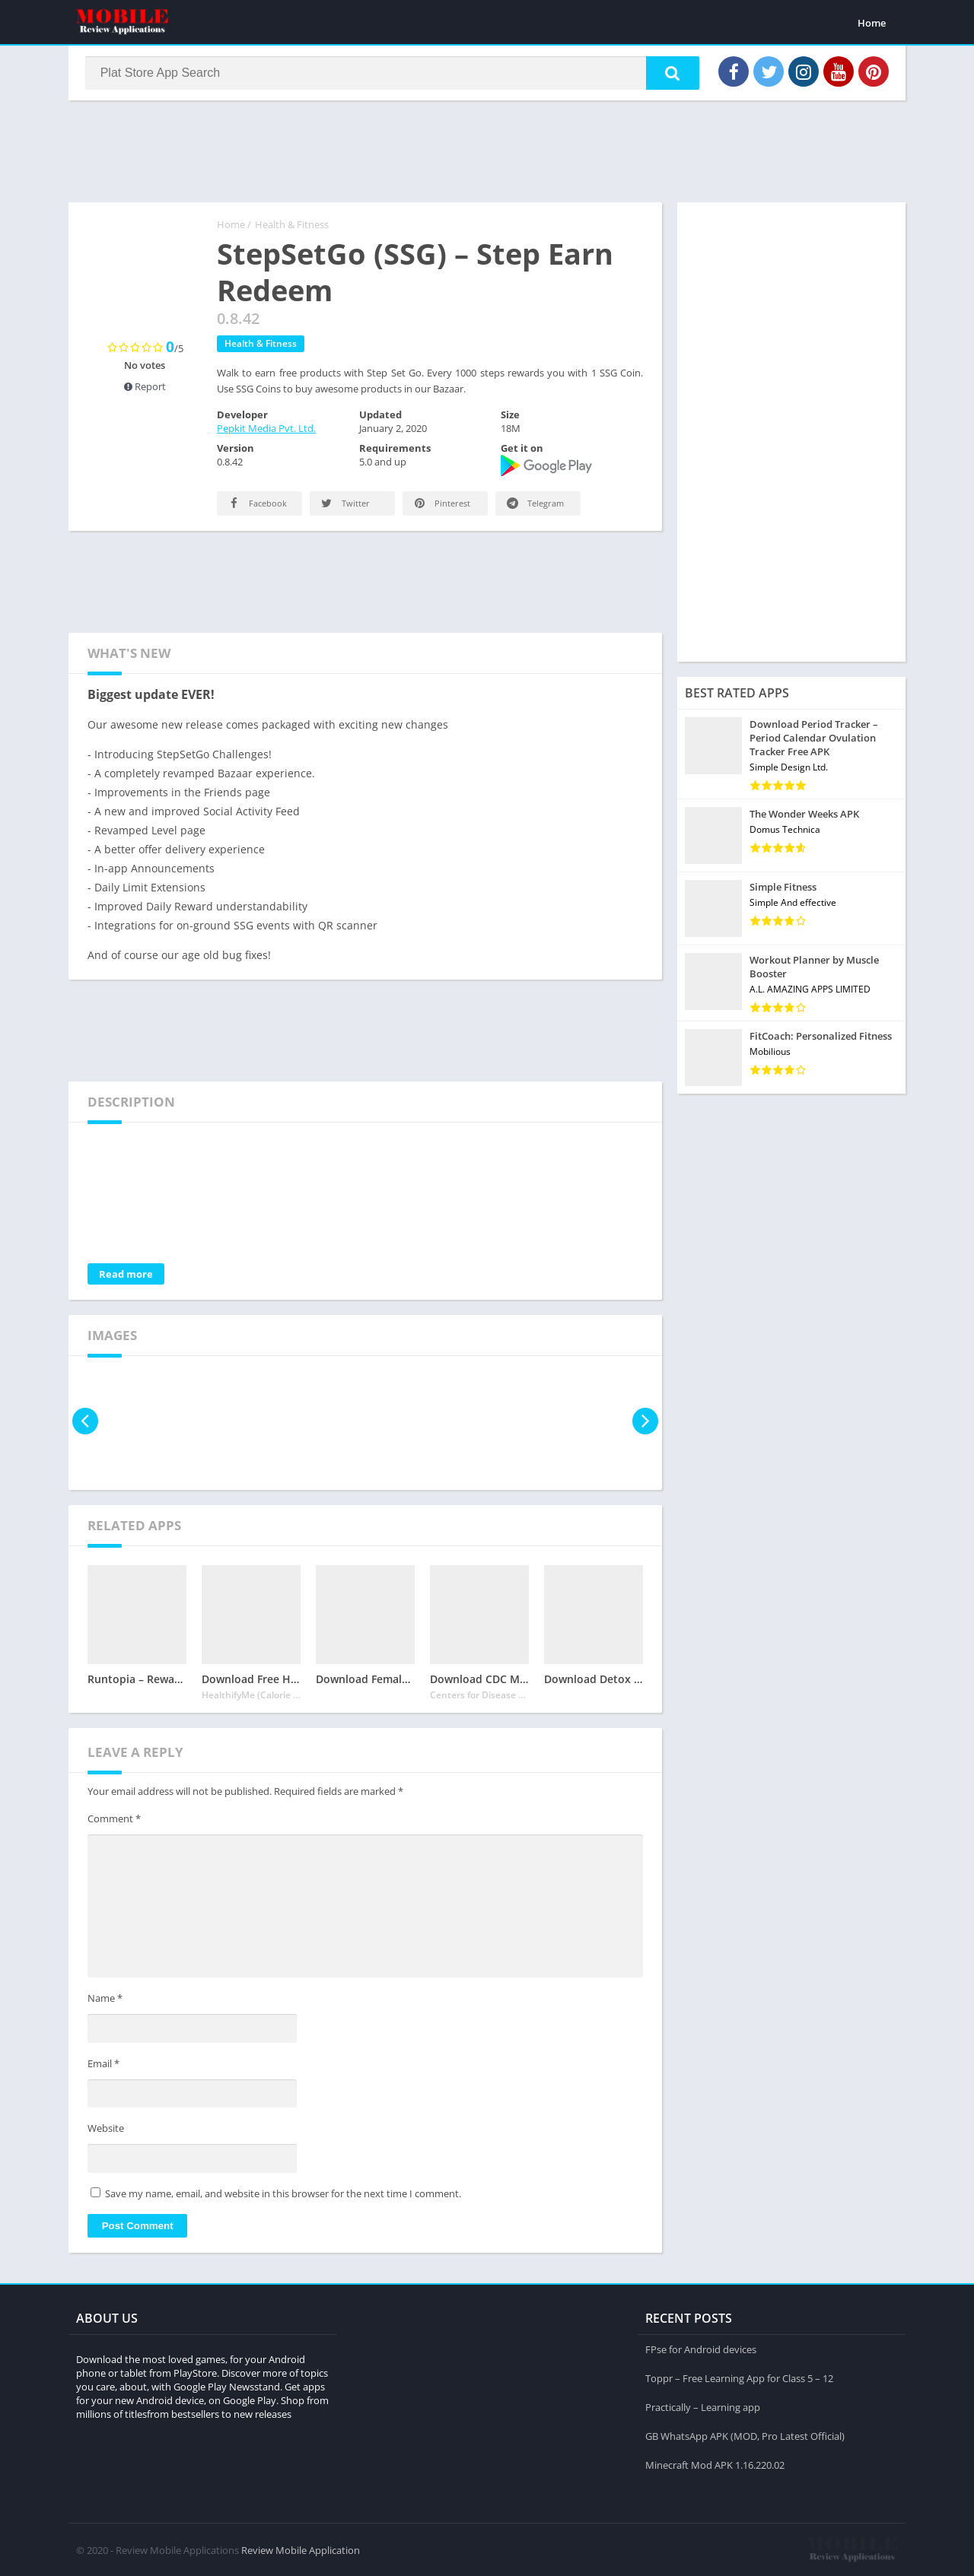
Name (105, 2000)
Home (872, 23)
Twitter (344, 504)
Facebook (256, 504)
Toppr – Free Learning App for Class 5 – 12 (739, 2377)
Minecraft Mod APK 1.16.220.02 (715, 2464)
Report (145, 388)
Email (103, 2065)
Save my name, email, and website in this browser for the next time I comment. (283, 2195)
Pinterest (441, 504)
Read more (126, 1275)
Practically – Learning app (702, 2406)
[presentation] (85, 1422)
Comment (114, 1820)
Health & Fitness (292, 226)
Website (106, 2130)
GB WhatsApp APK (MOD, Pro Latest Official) (745, 2435)
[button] (670, 74)
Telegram (534, 504)
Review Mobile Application (300, 2549)
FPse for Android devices (700, 2348)
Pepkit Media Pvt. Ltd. (266, 430)
